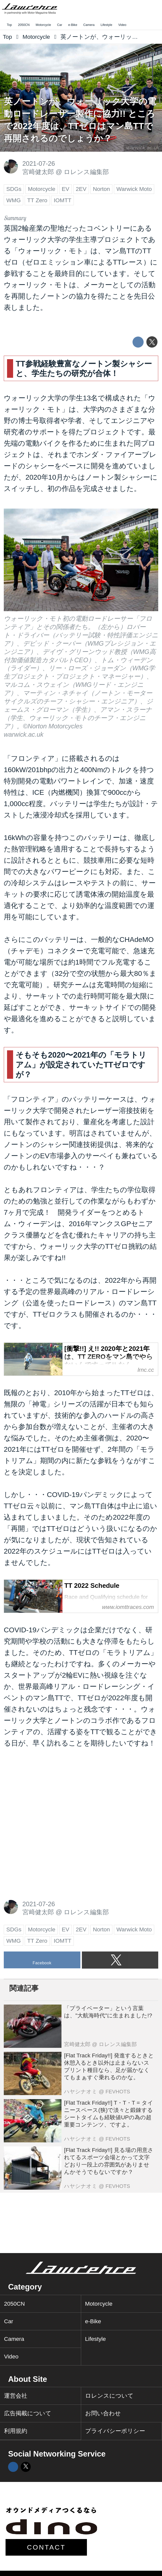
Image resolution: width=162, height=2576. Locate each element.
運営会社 (15, 2396)
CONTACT (46, 2547)
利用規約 (15, 2431)
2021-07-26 (38, 163)
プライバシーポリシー (115, 2431)
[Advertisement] (41, 1791)
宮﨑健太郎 (38, 171)
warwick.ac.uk (142, 147)
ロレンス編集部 (86, 171)
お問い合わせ (103, 2413)
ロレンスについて (109, 2396)
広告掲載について (27, 2413)
